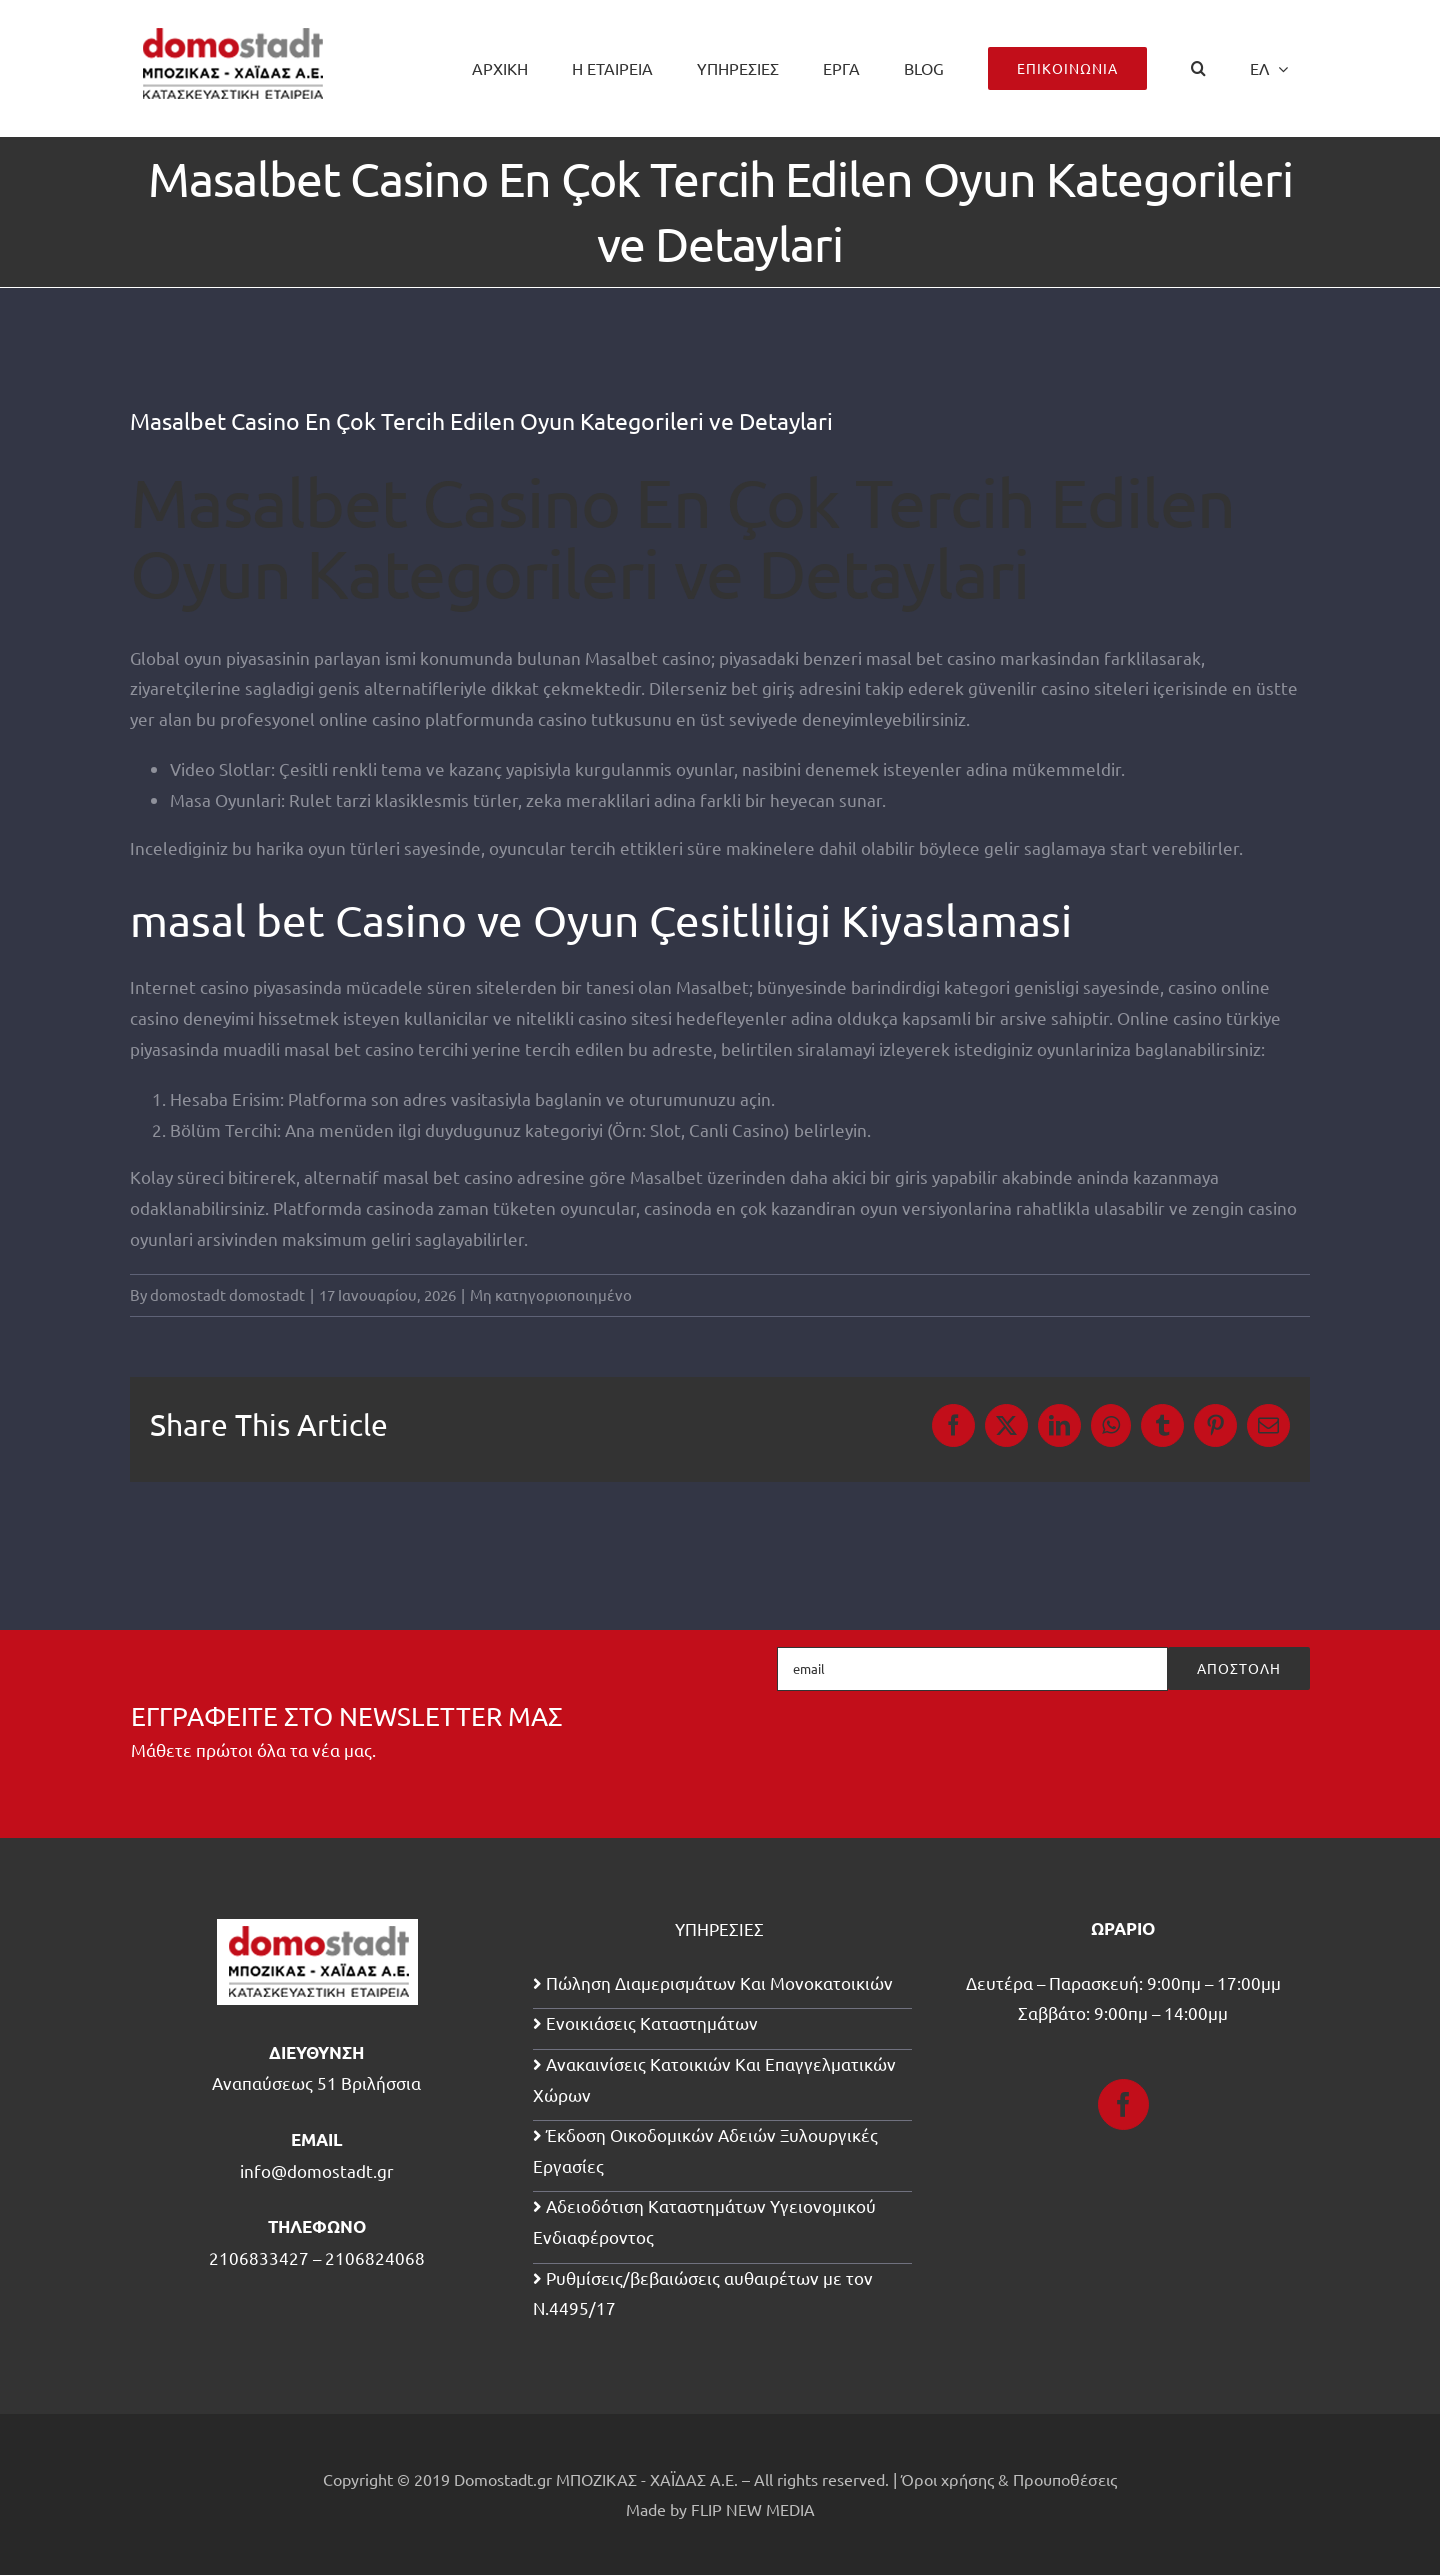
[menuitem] (1269, 68)
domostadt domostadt (227, 1294)
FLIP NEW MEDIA (753, 2509)
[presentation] (1158, 1747)
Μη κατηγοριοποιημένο (551, 1294)
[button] (1198, 68)
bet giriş (763, 687)
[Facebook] (1123, 2104)
